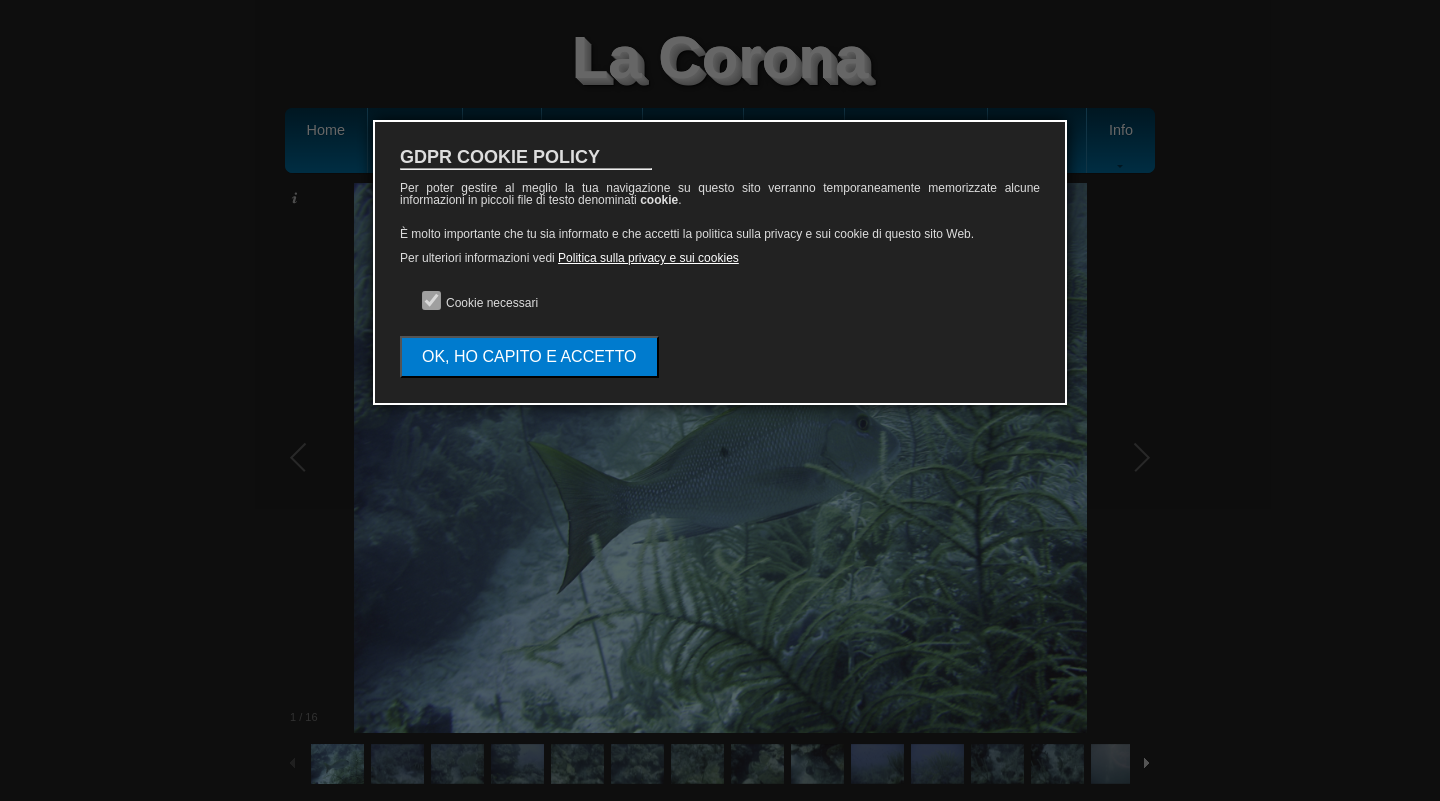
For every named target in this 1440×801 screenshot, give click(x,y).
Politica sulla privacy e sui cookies (648, 258)
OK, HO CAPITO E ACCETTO (529, 356)
